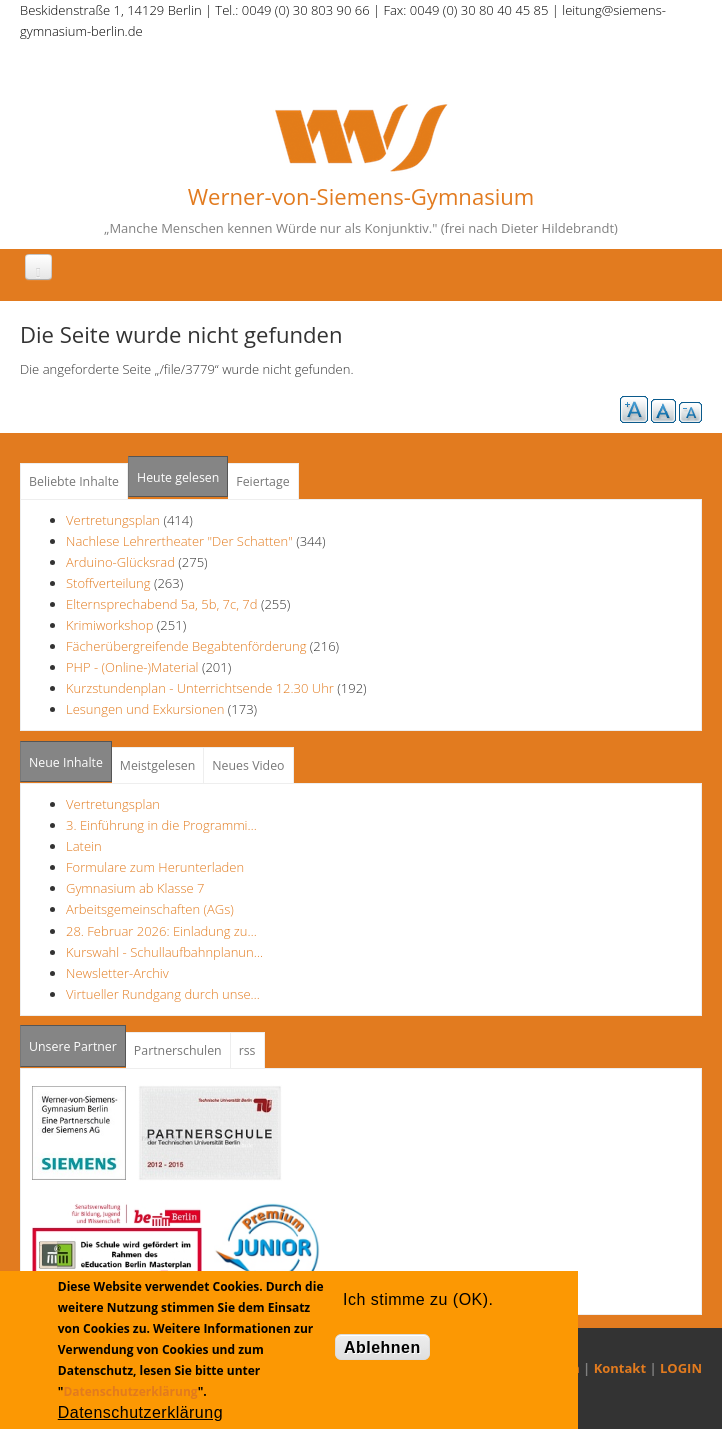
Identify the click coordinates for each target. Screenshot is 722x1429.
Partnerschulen (178, 1050)
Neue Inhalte (66, 762)
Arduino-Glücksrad (120, 562)
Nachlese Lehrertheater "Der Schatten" (179, 541)
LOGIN (681, 1368)
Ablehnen (382, 1347)
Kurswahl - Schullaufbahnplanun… (164, 952)
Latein (84, 846)
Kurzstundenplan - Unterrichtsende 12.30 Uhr (200, 688)
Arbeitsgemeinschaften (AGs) (150, 909)
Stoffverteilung (108, 583)
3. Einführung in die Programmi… (161, 825)
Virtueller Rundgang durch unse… (163, 994)
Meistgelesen (158, 765)
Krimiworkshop (109, 625)
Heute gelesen (178, 477)
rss (247, 1050)
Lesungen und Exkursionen (145, 709)
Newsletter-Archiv (117, 973)
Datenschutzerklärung (130, 1391)
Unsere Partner (77, 1040)
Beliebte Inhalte (74, 481)
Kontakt (620, 1368)
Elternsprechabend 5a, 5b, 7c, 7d (161, 604)
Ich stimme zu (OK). (418, 1299)
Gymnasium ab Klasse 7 (135, 888)
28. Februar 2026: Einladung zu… (161, 931)
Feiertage (262, 481)
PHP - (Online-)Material (132, 667)
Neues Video (248, 765)
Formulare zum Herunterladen (155, 867)
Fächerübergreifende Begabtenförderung (186, 646)
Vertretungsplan (113, 520)
